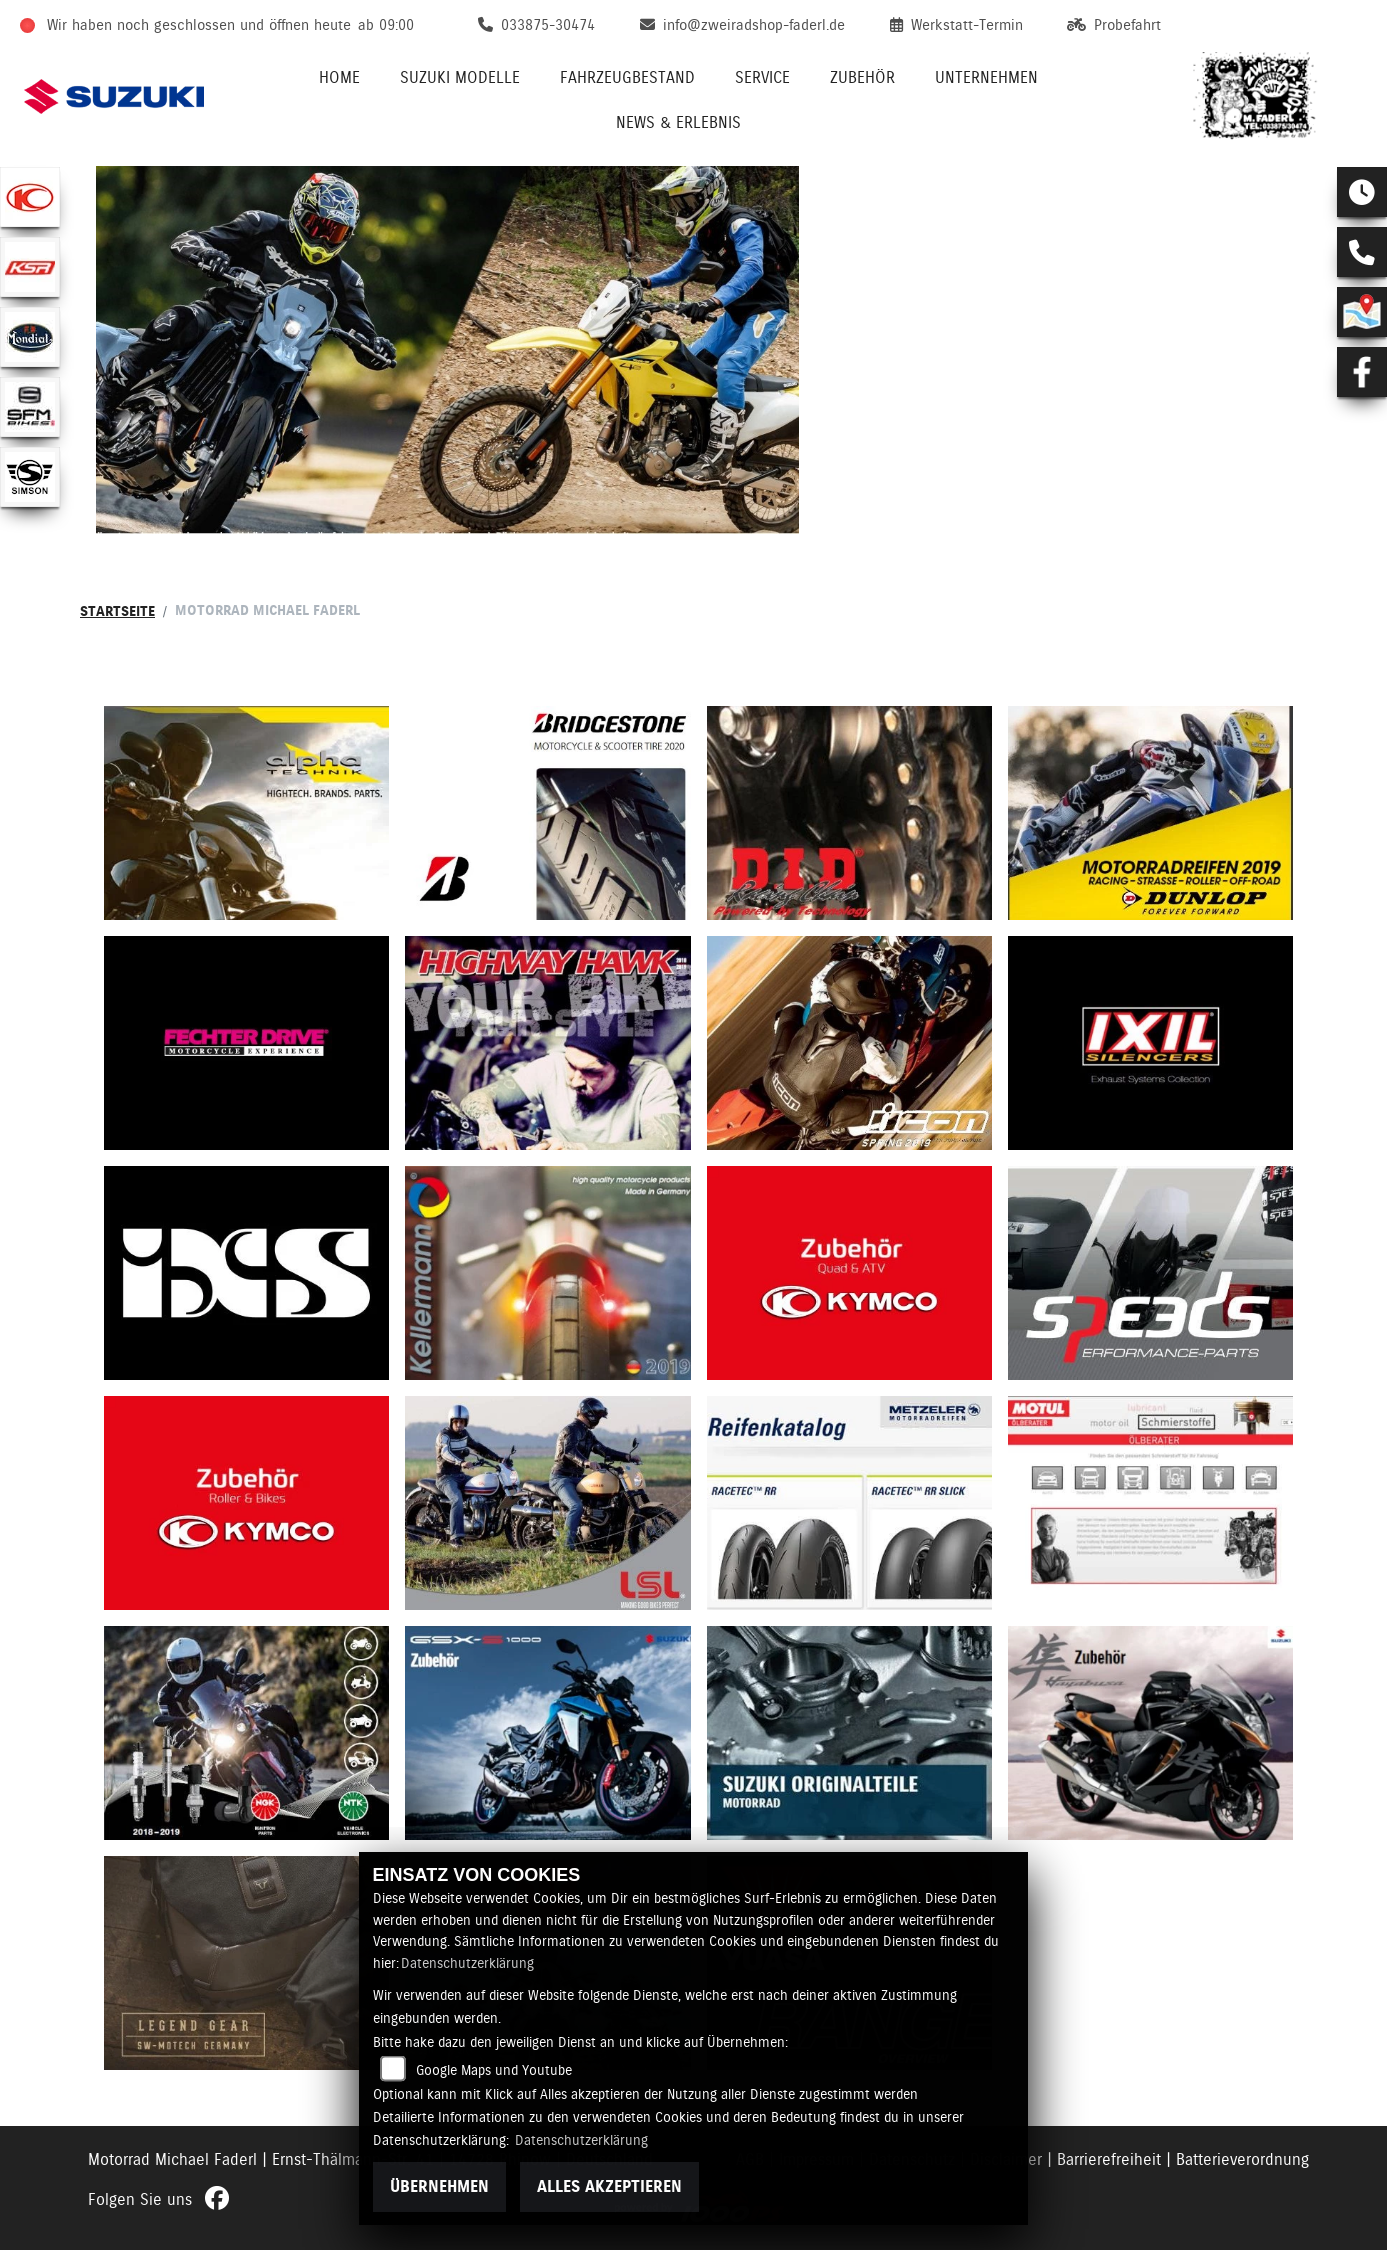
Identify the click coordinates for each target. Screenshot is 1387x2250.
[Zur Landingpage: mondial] (30, 337)
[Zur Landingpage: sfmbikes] (30, 407)
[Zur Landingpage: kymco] (30, 197)
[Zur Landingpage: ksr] (30, 267)
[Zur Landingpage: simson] (30, 477)
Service (762, 77)
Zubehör (862, 77)
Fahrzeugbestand (627, 77)
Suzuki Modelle (460, 77)
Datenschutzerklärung (467, 1963)
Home (339, 77)
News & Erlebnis (678, 122)
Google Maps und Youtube (494, 2070)
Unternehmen (986, 77)
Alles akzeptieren (609, 2186)
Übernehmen (439, 2186)
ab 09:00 (386, 25)
